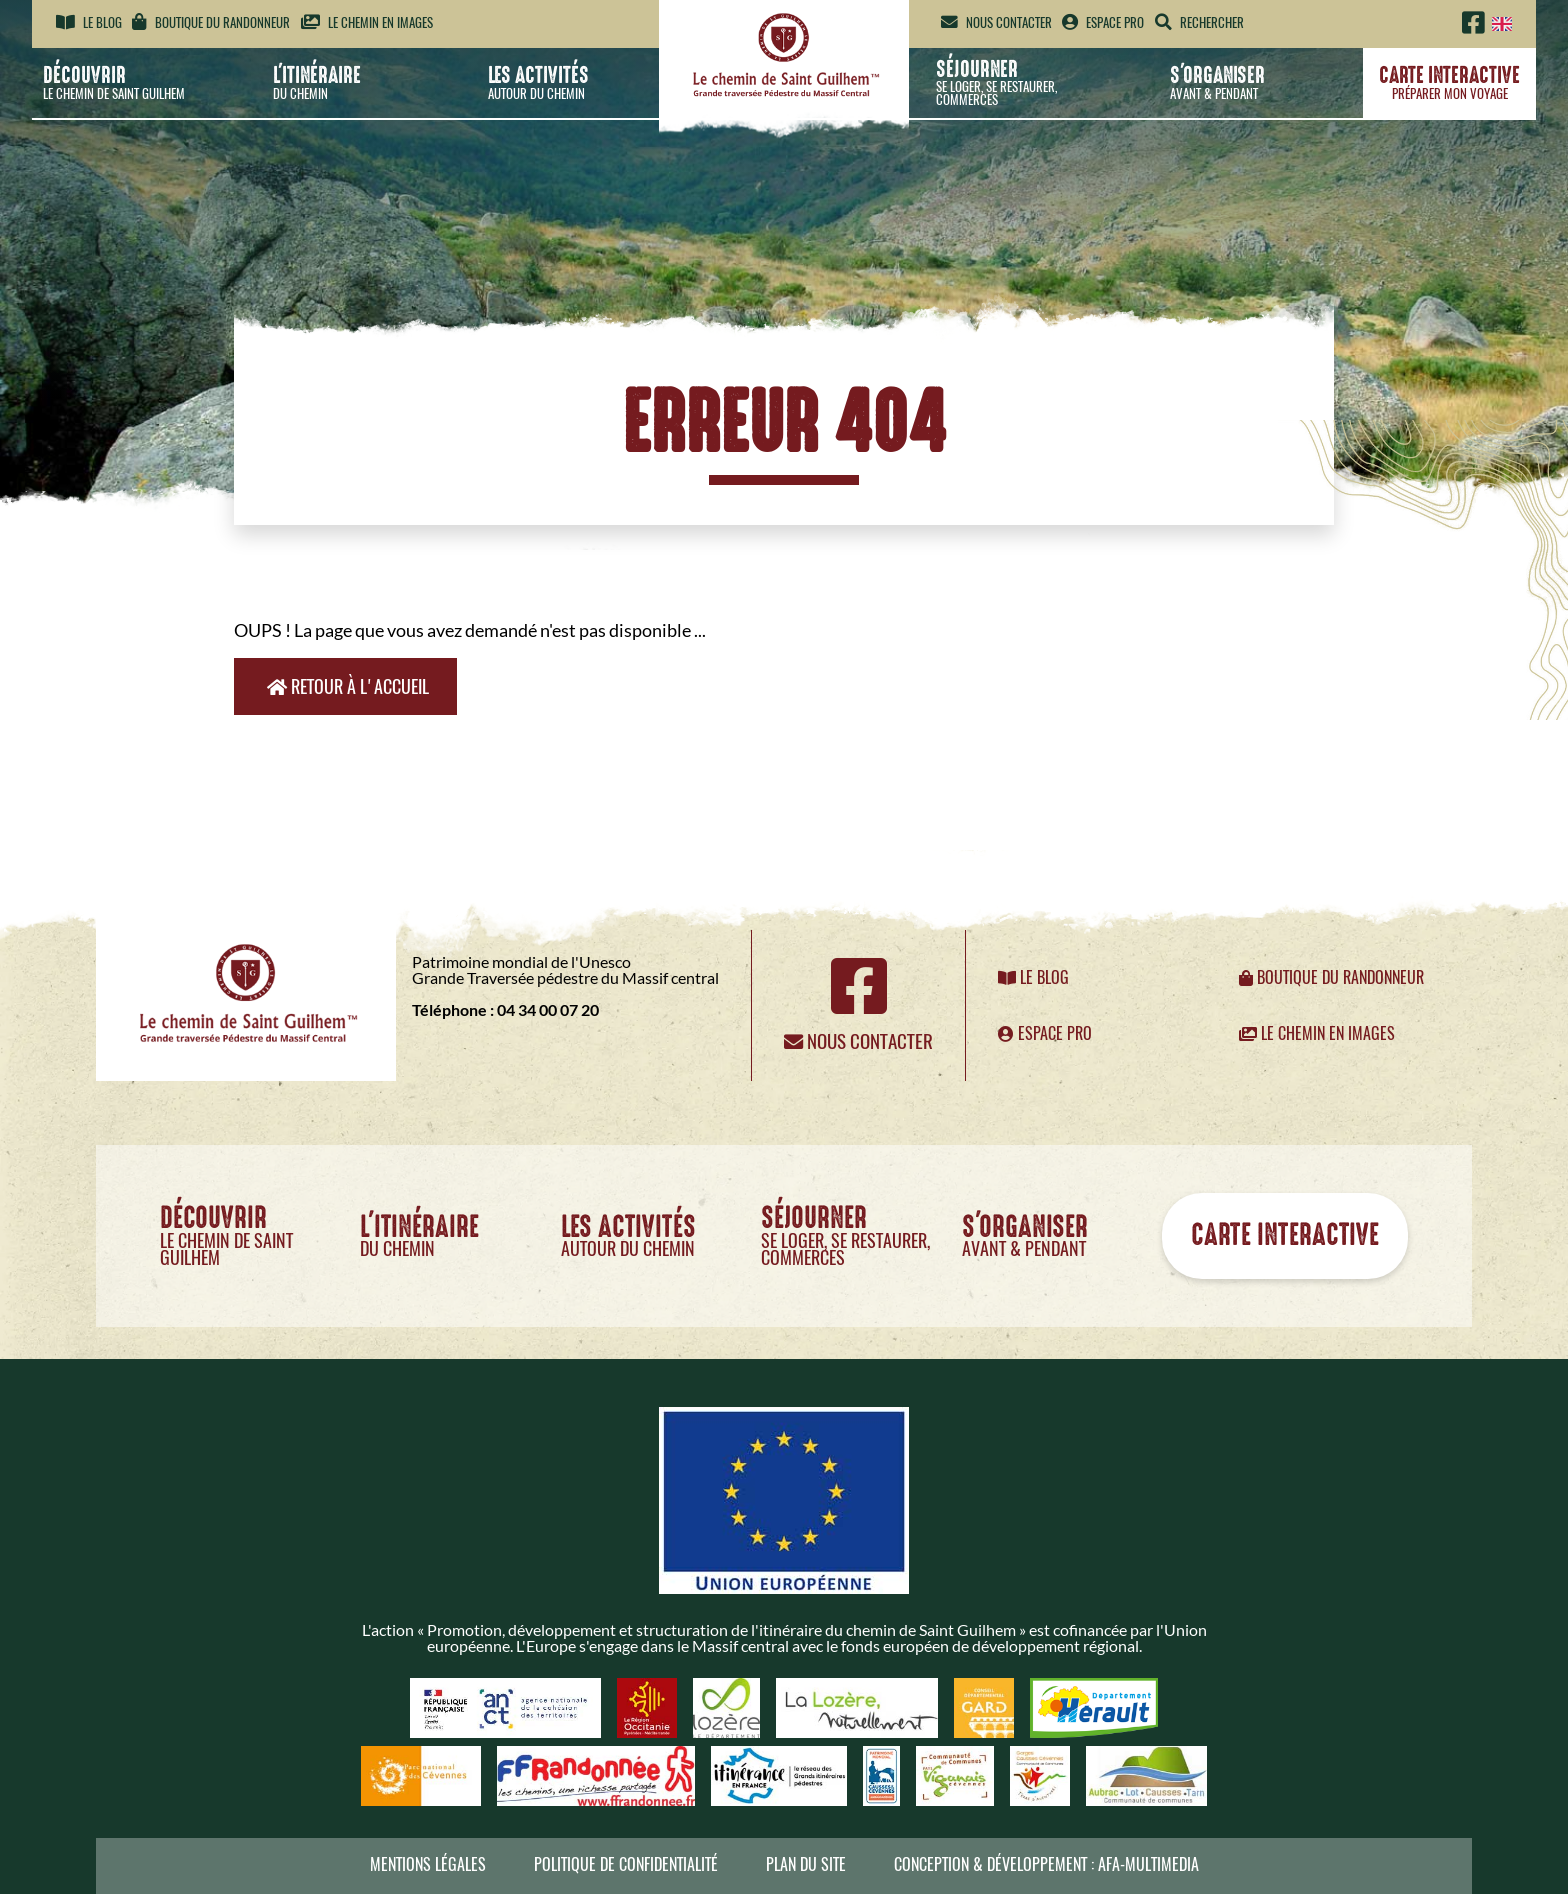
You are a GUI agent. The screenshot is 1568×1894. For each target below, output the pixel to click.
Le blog (89, 22)
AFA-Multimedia (1148, 1864)
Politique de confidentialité (626, 1864)
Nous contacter (996, 22)
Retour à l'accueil (348, 686)
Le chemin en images (367, 22)
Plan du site (806, 1864)
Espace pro (1103, 22)
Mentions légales (428, 1864)
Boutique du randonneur (211, 22)
